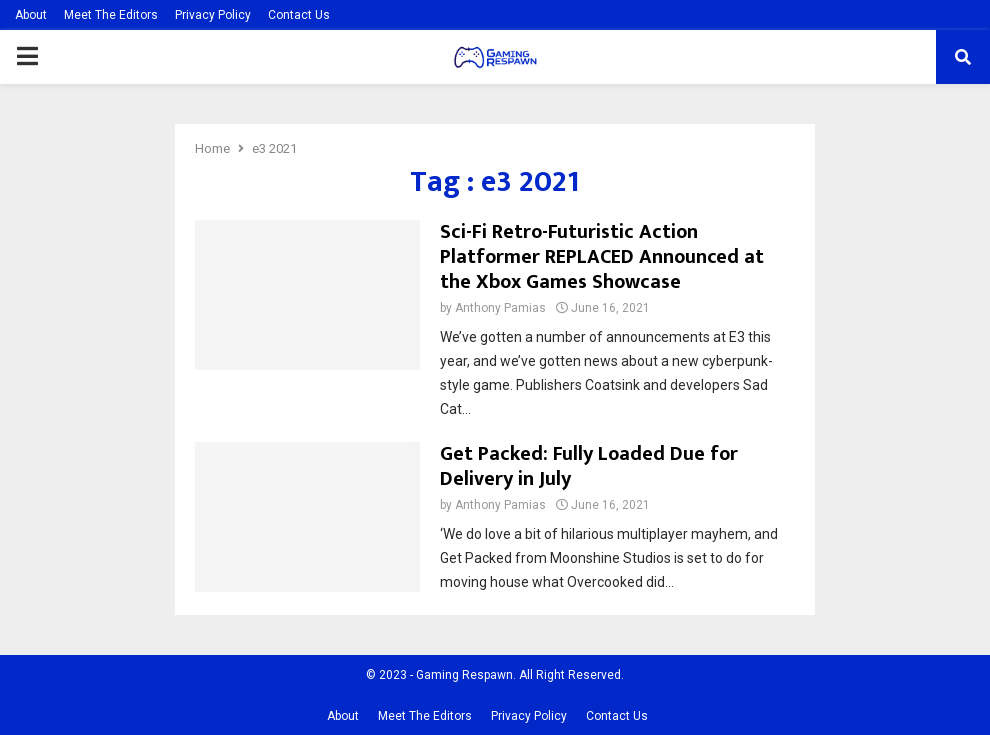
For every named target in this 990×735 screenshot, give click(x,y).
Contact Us (299, 15)
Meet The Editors (111, 15)
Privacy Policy (213, 15)
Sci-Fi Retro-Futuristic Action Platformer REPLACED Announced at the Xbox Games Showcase (602, 257)
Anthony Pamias (500, 308)
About (31, 15)
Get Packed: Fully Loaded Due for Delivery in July (589, 466)
